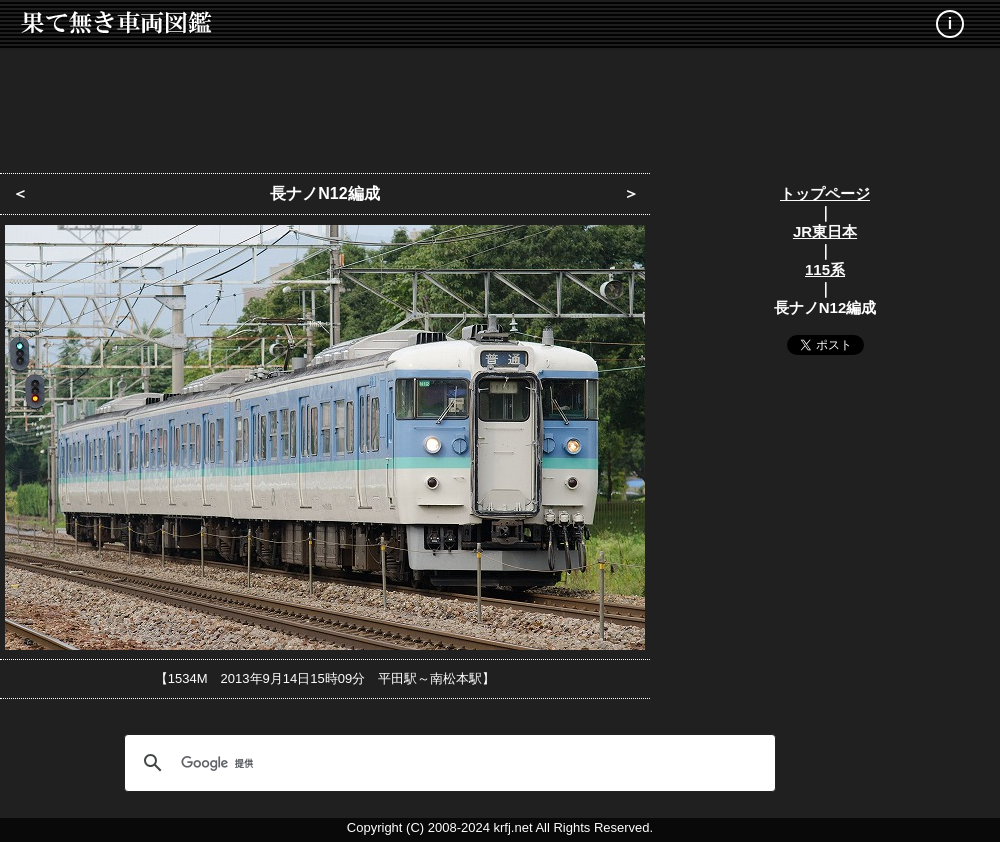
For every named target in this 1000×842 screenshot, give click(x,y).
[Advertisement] (500, 105)
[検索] (447, 763)
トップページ (825, 193)
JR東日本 (825, 231)
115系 (825, 269)
